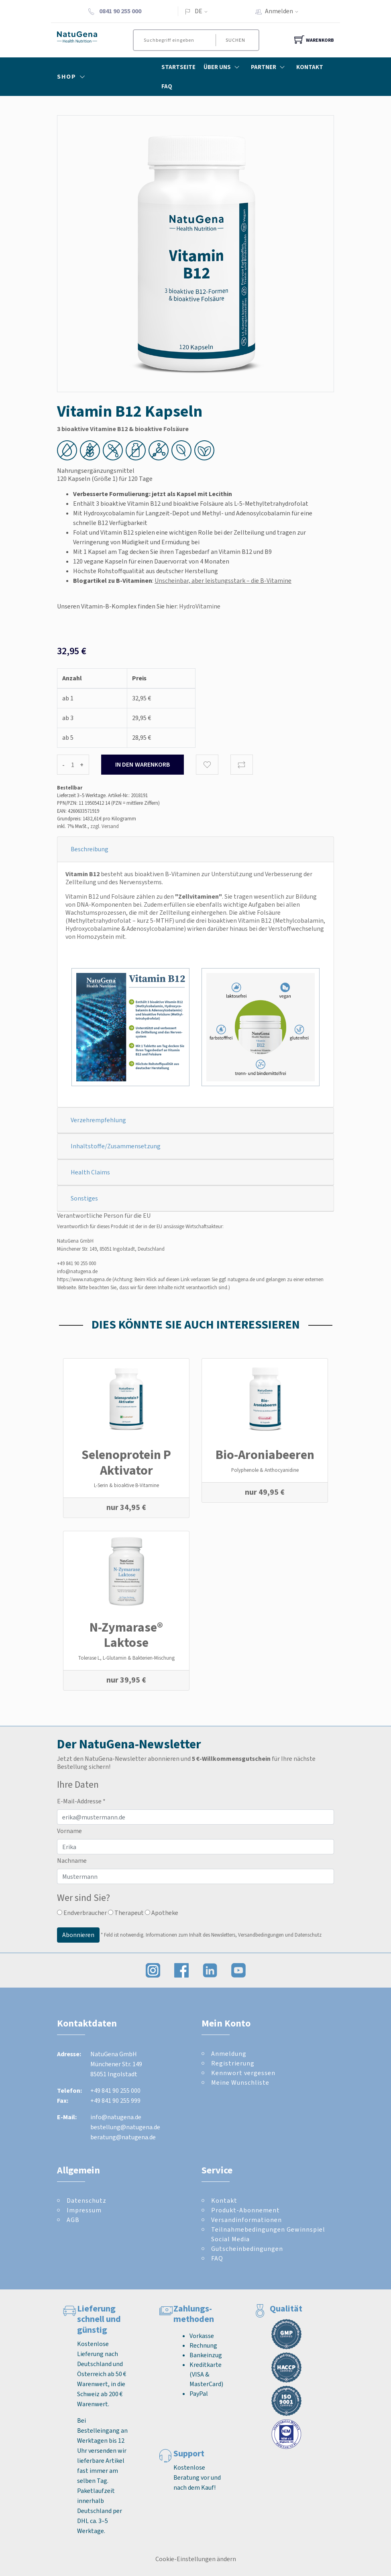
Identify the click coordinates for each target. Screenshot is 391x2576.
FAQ (166, 86)
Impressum (84, 2210)
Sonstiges (84, 1198)
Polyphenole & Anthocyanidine (265, 1470)
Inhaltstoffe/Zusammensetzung (116, 1146)
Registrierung (233, 2063)
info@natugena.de (77, 1271)
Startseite (178, 67)
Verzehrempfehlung (98, 1120)
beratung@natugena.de (123, 2137)
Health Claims (90, 1172)
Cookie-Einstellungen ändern (195, 2559)
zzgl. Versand (104, 826)
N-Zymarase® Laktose (126, 1635)
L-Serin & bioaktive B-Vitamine (126, 1485)
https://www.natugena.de (84, 1279)
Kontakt (309, 67)
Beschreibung (89, 849)
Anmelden (284, 11)
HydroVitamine (199, 606)
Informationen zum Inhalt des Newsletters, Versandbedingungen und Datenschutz (234, 1934)
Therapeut (126, 1913)
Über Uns (223, 67)
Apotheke (161, 1913)
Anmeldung (228, 2053)
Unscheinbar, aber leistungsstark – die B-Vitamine (223, 580)
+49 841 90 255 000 (76, 1263)
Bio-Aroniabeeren (265, 1454)
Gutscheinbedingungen (247, 2248)
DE (198, 11)
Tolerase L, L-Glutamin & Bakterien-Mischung (126, 1657)
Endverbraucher (82, 1913)
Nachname (72, 1860)
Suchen (234, 40)
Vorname (69, 1831)
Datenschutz (86, 2200)
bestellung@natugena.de (125, 2127)
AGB (73, 2220)
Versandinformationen (246, 2220)
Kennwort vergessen (243, 2073)
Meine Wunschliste (240, 2082)
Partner (269, 67)
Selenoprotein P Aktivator (126, 1462)
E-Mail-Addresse (81, 1801)
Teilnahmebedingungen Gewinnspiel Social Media (268, 2234)
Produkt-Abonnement (245, 2210)
